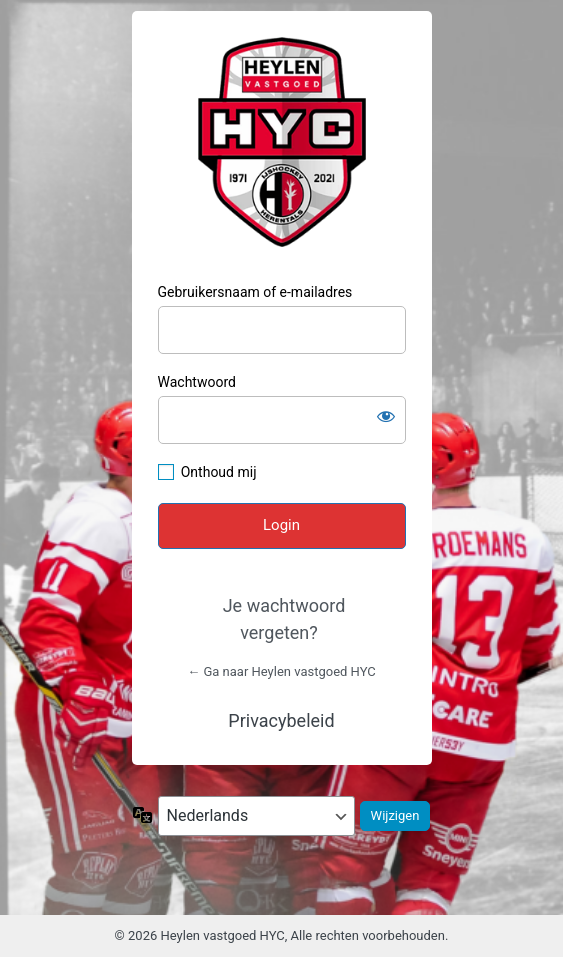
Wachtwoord (197, 382)
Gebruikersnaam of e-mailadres (255, 292)
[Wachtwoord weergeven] (386, 416)
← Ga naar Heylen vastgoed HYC (281, 671)
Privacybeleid (281, 720)
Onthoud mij (219, 472)
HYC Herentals (282, 142)
